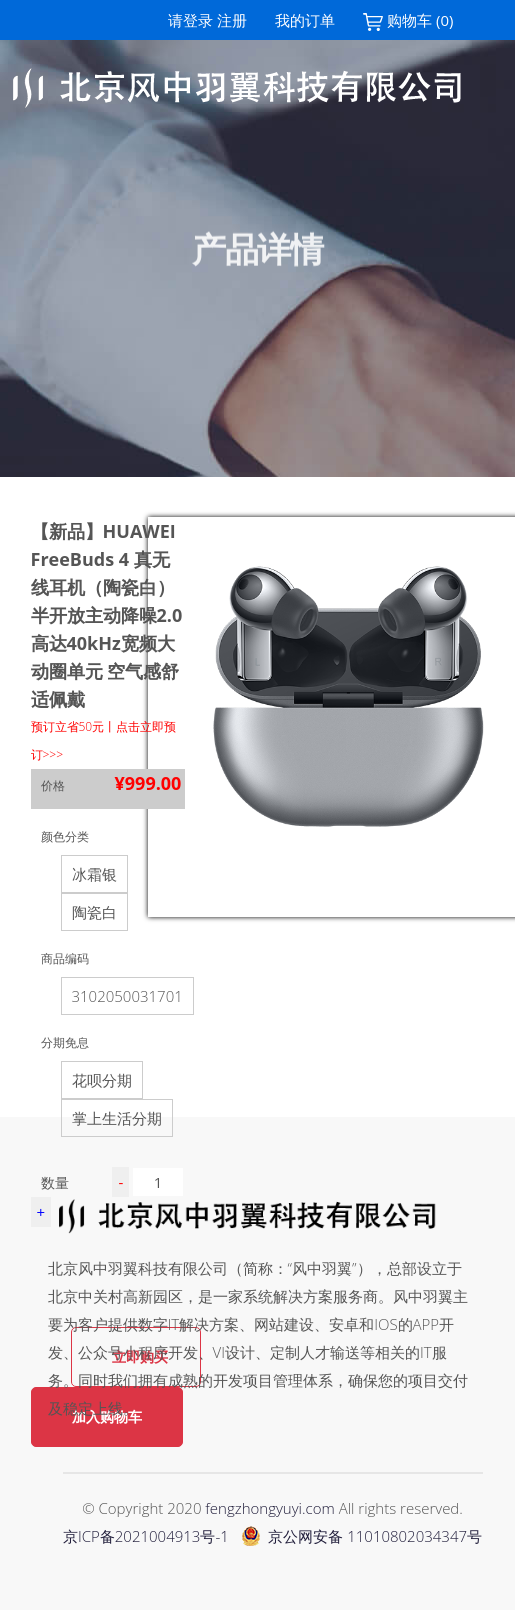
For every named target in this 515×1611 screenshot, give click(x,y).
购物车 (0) (408, 20)
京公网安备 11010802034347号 (362, 1536)
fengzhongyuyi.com (269, 1508)
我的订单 (305, 20)
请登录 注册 (207, 20)
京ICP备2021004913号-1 (146, 1536)
